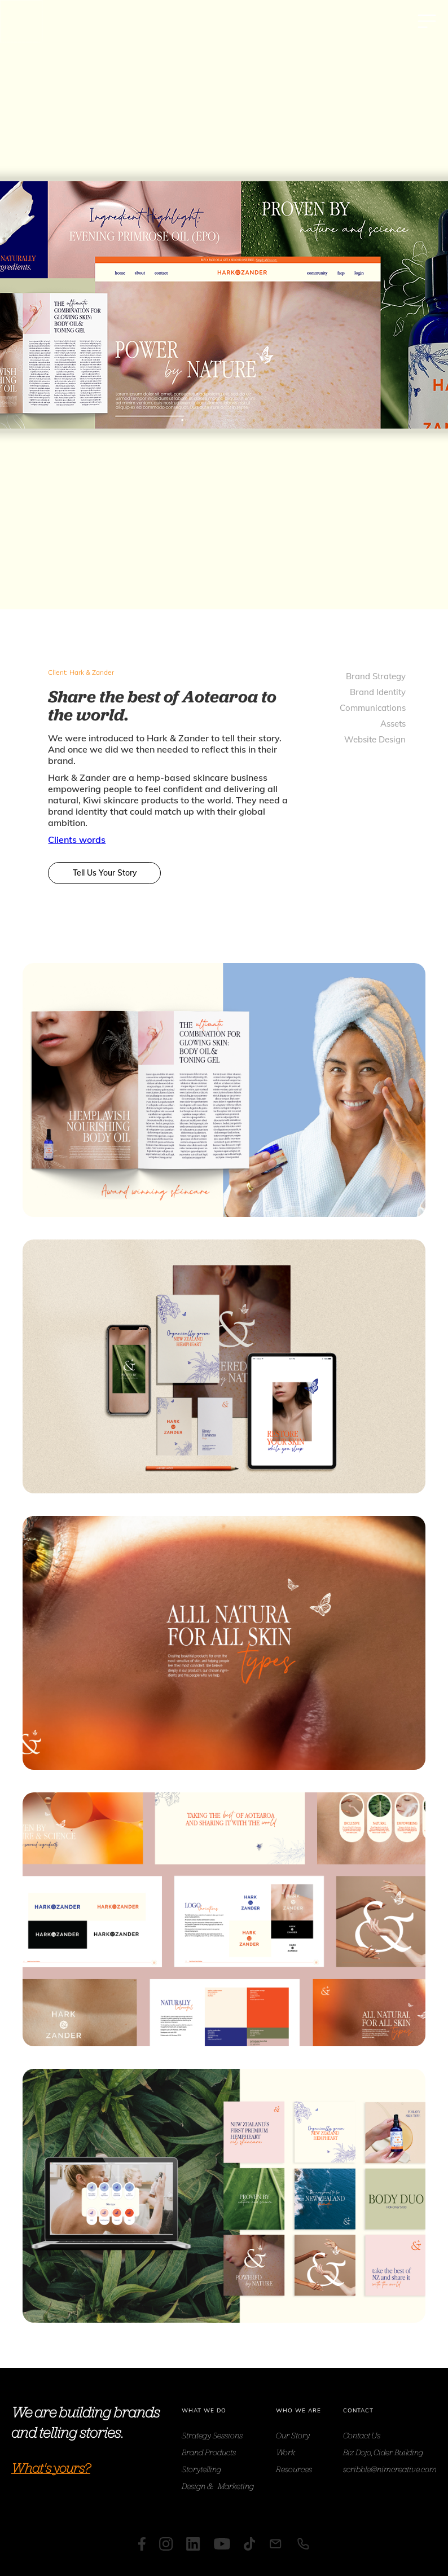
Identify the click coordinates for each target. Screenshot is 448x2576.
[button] (427, 21)
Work (285, 2452)
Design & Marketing (218, 2486)
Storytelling (201, 2469)
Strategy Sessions (212, 2435)
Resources (294, 2469)
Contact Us (361, 2435)
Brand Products (209, 2452)
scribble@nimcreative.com (390, 2469)
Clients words (77, 839)
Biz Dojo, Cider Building (383, 2452)
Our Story (293, 2435)
